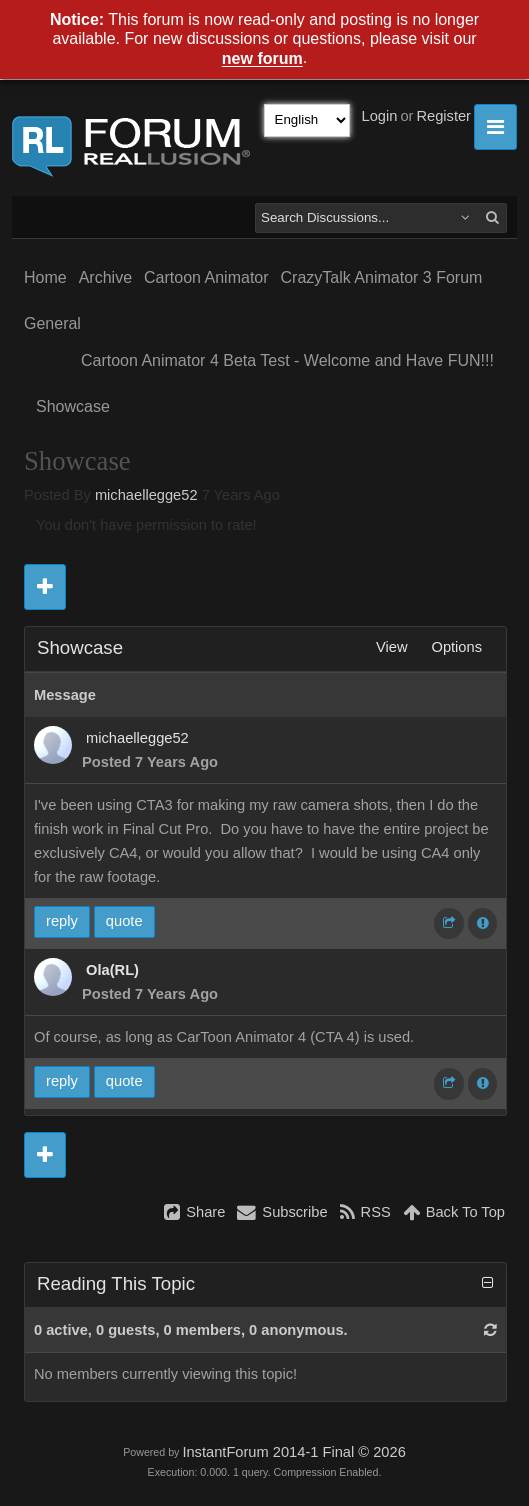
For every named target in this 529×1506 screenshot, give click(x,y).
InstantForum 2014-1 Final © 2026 (293, 1452)
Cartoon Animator (206, 277)
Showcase (73, 406)
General (52, 323)
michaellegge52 (146, 495)
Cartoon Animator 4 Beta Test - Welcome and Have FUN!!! (287, 360)
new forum (262, 59)
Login (380, 116)
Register (443, 116)
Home (45, 277)
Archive (105, 277)
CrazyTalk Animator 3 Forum (382, 277)
